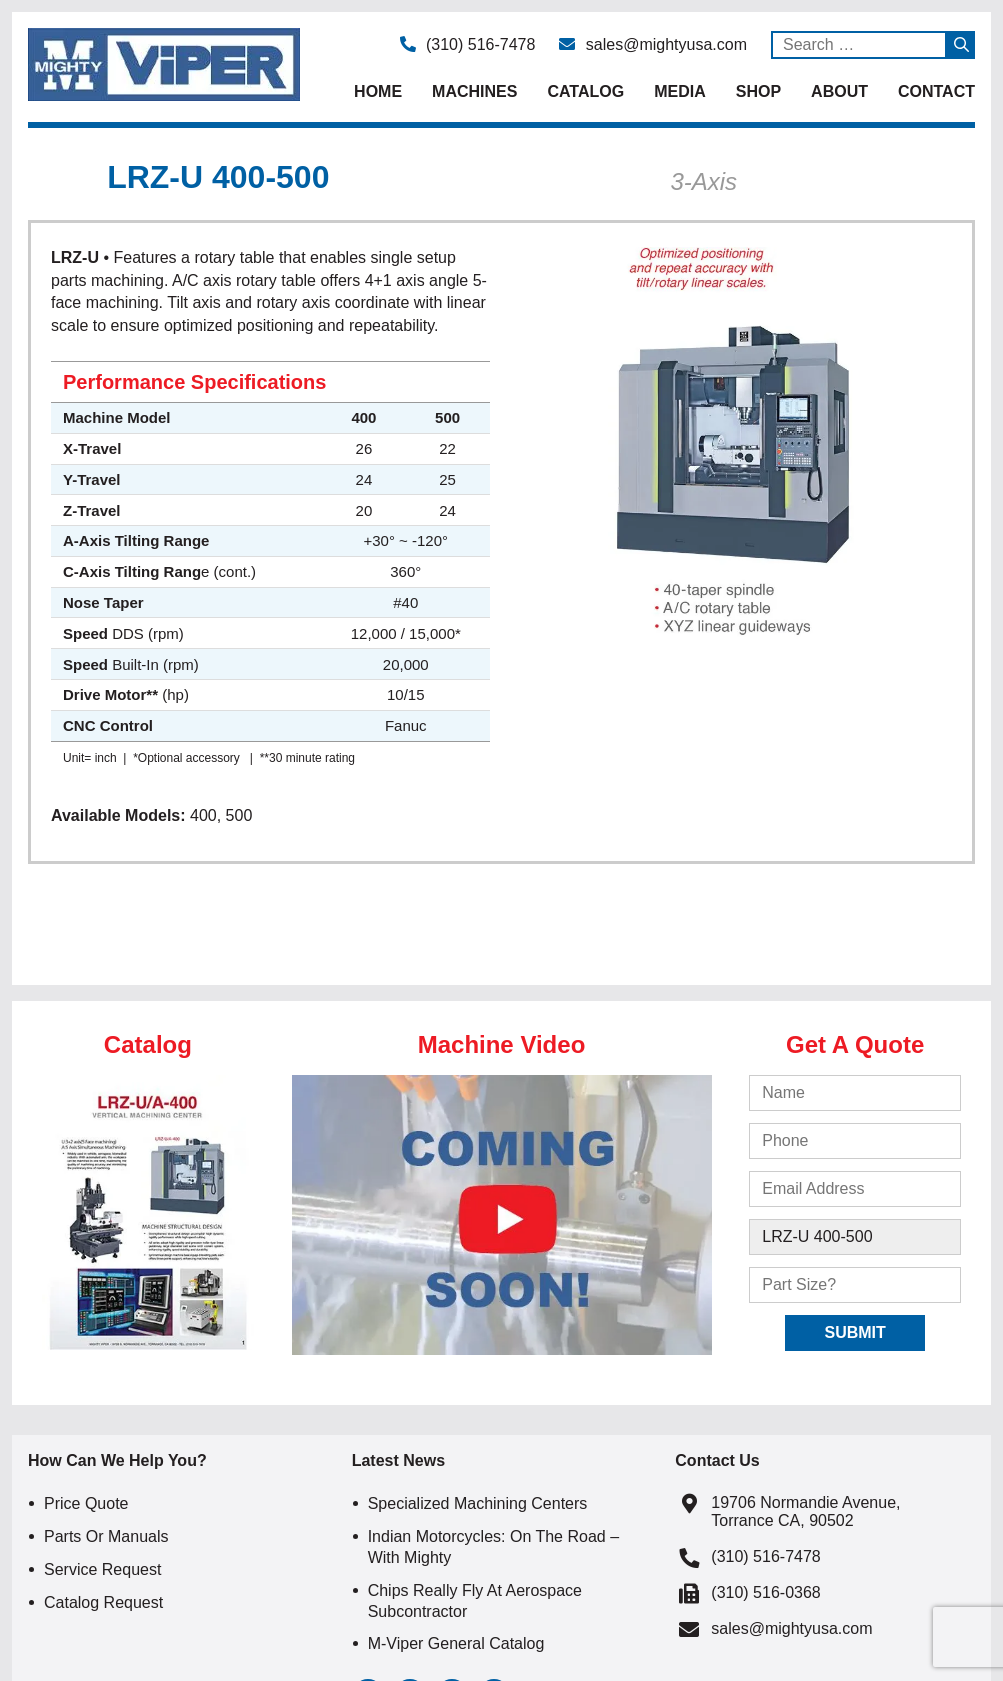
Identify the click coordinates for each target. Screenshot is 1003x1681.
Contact (936, 92)
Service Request (102, 1569)
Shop (758, 92)
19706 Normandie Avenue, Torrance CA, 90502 (805, 1511)
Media (680, 92)
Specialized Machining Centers (478, 1503)
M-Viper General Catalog (456, 1643)
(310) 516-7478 (468, 44)
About (839, 92)
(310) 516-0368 (765, 1592)
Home (378, 92)
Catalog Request (103, 1602)
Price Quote (86, 1503)
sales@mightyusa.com (653, 44)
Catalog (585, 92)
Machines (474, 92)
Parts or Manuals (106, 1536)
